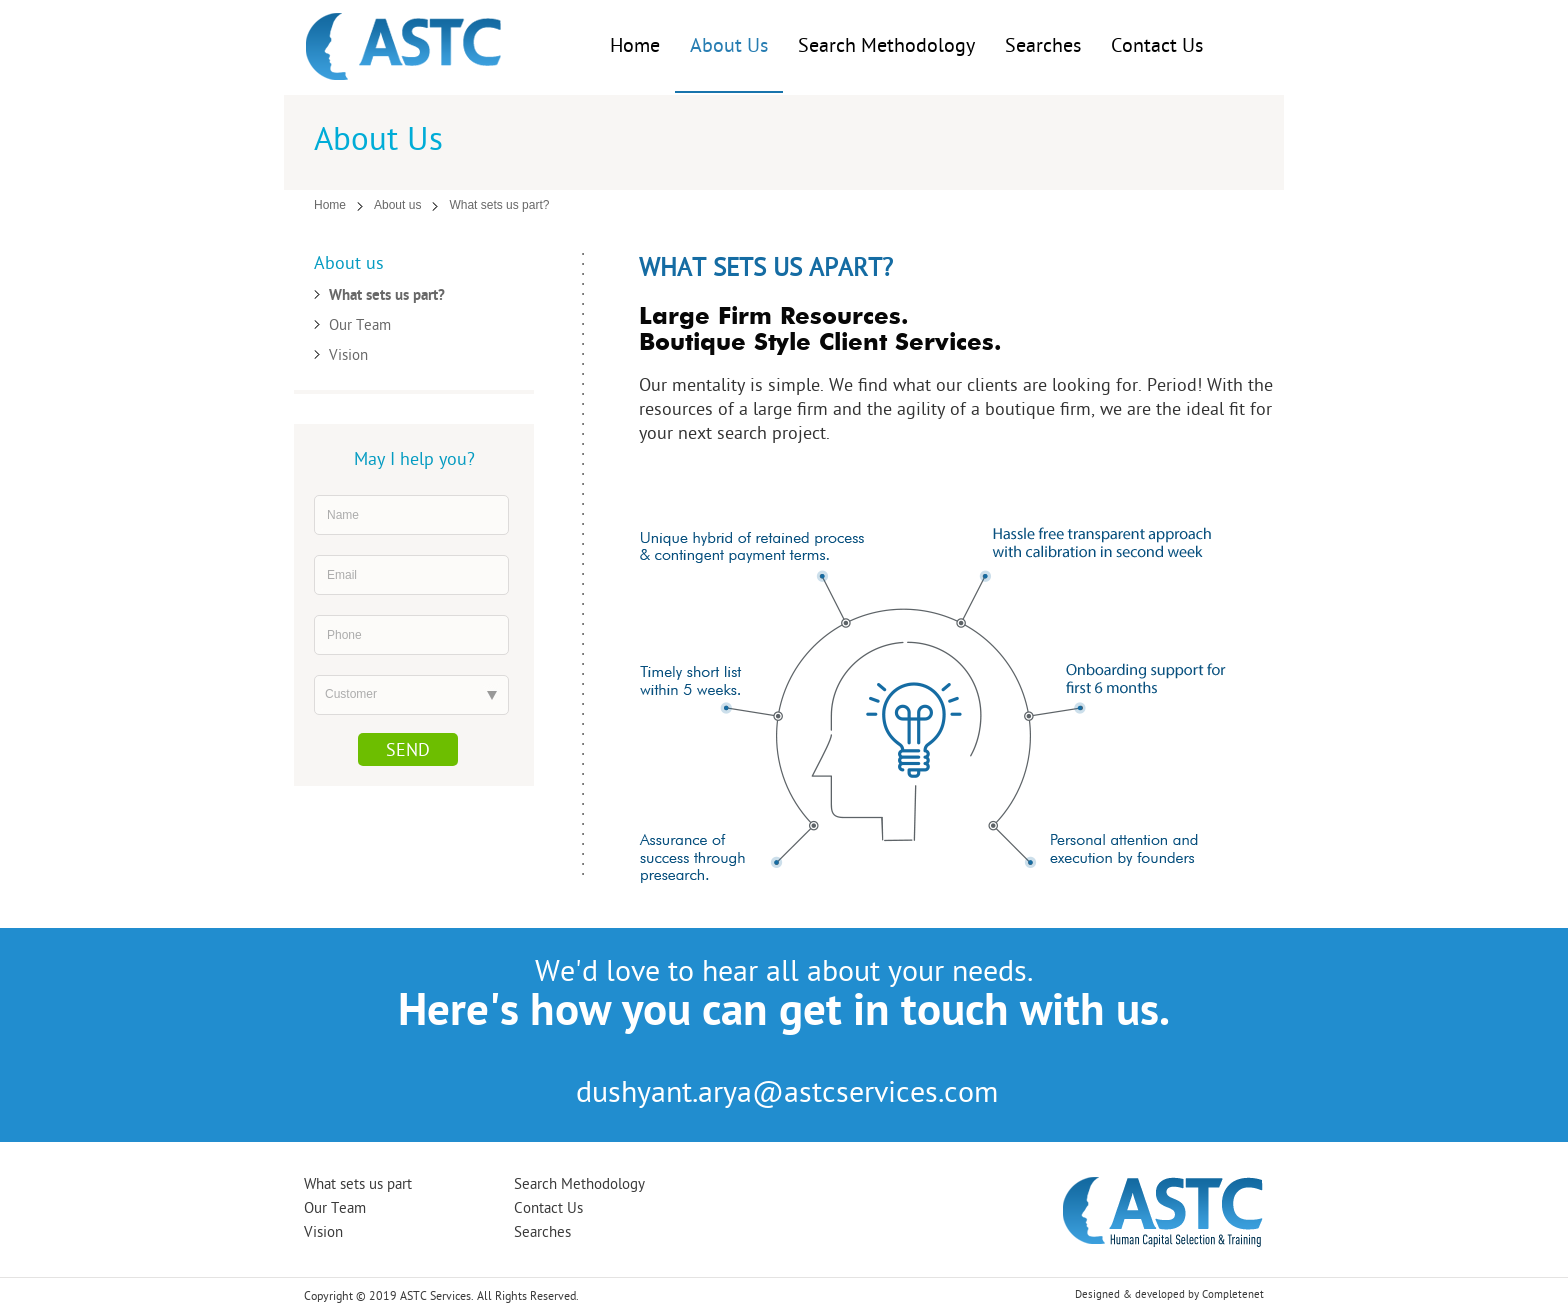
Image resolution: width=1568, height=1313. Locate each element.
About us (397, 205)
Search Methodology (886, 47)
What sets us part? (387, 296)
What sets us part (358, 1186)
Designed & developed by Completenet (1169, 1295)
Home (635, 47)
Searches (1043, 47)
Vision (348, 356)
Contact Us (1157, 47)
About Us (729, 47)
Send (408, 751)
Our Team (360, 326)
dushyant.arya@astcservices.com (787, 1095)
